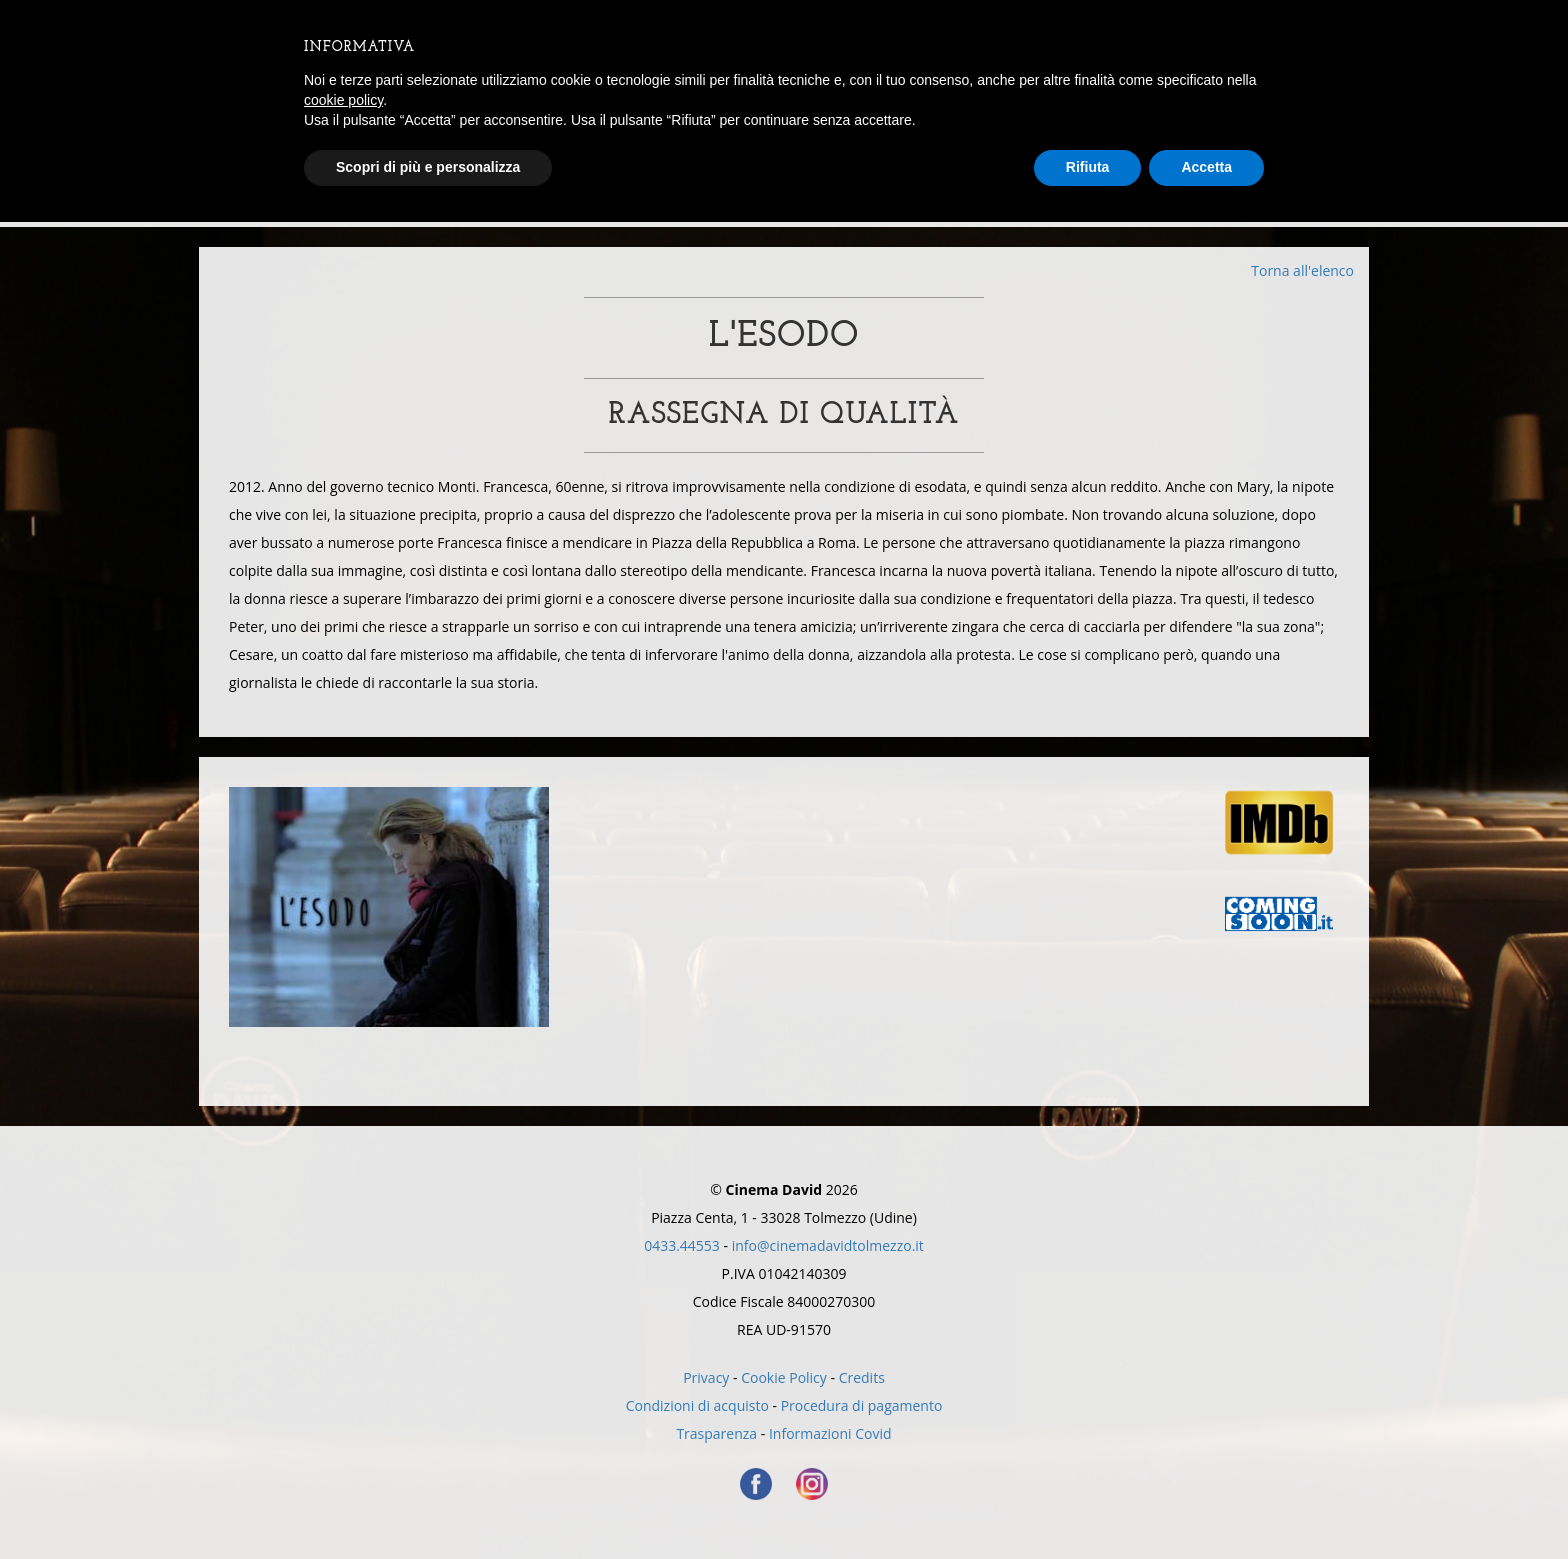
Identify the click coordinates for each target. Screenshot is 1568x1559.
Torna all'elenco (1302, 270)
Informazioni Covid (830, 1433)
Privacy (706, 1377)
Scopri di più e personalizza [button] (428, 167)
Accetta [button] (1206, 167)
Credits (862, 1377)
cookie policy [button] (343, 100)
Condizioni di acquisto (697, 1405)
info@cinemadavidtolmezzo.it (828, 1245)
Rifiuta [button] (1088, 167)
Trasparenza (716, 1433)
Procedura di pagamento (862, 1405)
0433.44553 (682, 1245)
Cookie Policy (784, 1377)
